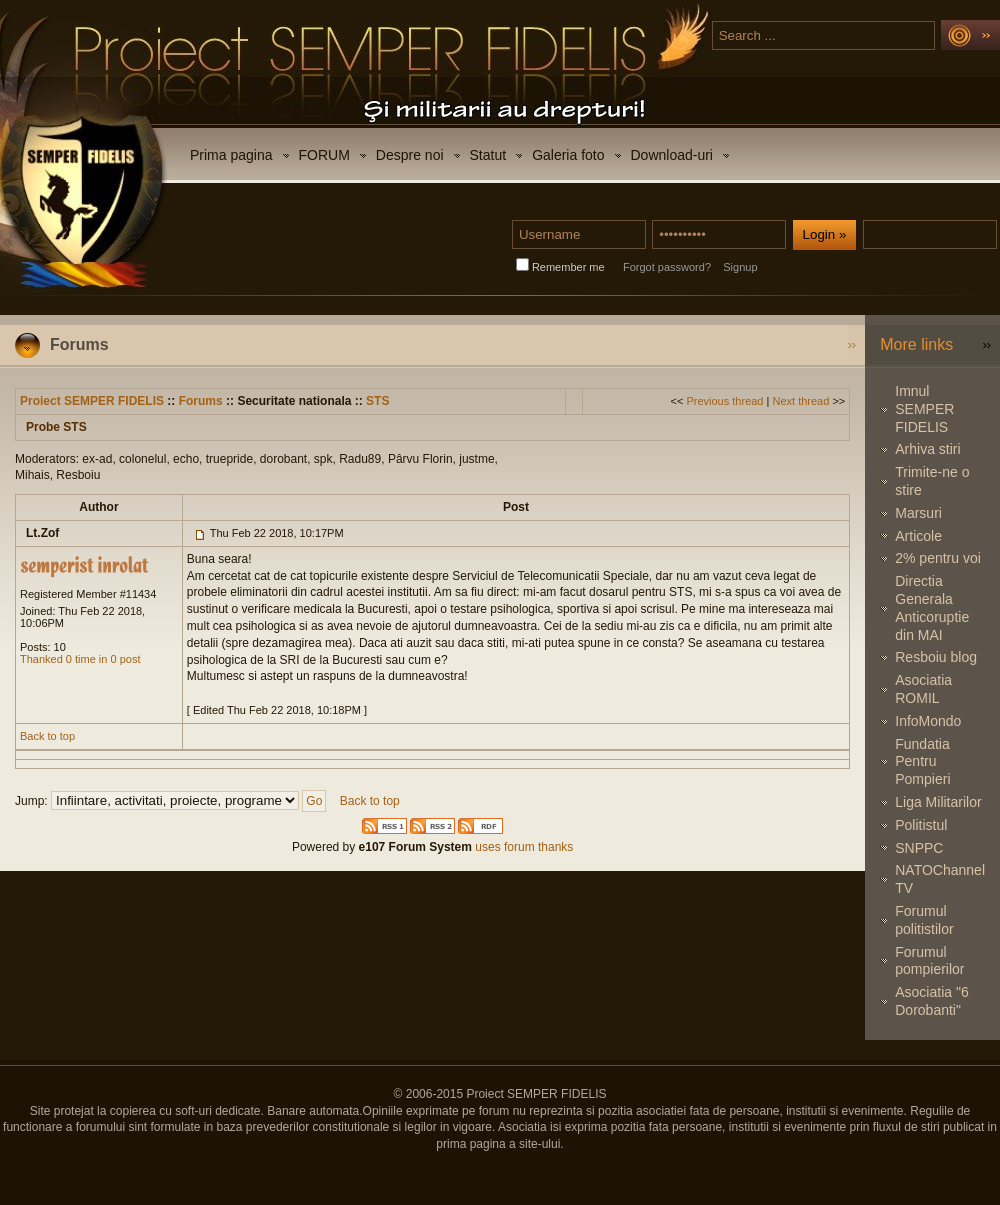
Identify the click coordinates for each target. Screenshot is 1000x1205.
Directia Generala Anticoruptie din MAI (932, 607)
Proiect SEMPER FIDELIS (92, 401)
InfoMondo (928, 721)
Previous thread (724, 401)
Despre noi (410, 155)
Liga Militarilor (938, 802)
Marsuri (918, 513)
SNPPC (919, 848)
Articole (918, 536)
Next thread (800, 401)
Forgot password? (667, 267)
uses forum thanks (522, 847)
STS (377, 401)
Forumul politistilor (924, 920)
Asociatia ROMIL (923, 689)
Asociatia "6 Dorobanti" (931, 1001)
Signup (740, 267)
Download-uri (672, 155)
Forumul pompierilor (929, 961)
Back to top (47, 736)
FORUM (324, 155)
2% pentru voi (938, 558)
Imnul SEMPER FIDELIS (924, 409)
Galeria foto (568, 155)
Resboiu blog (936, 657)
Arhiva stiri (927, 449)
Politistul (921, 825)
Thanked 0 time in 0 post (80, 659)
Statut (488, 155)
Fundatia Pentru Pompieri (922, 762)
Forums (201, 401)
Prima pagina (231, 155)
